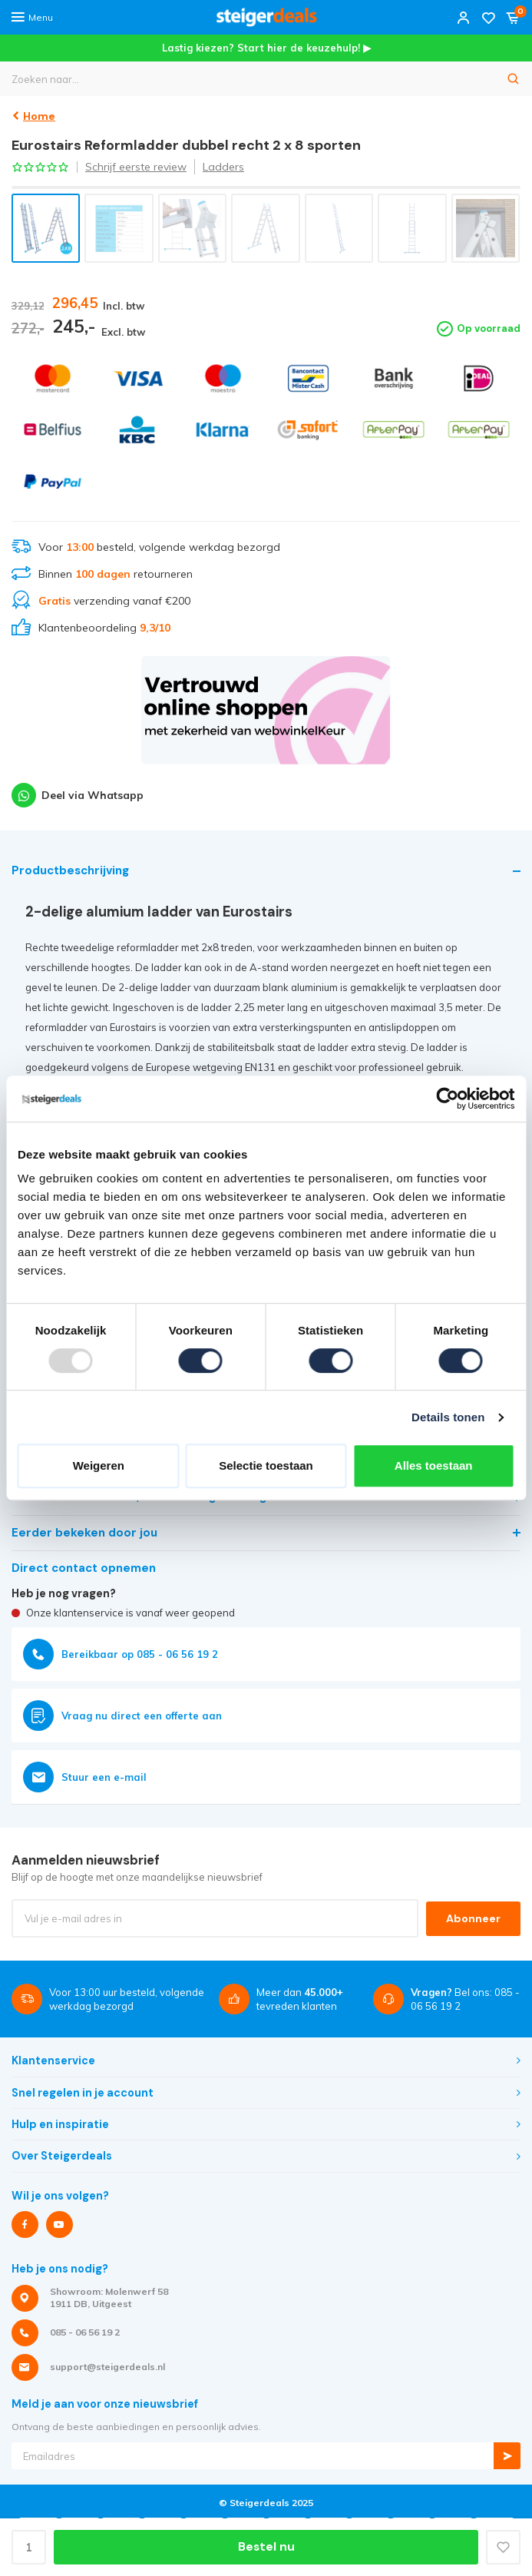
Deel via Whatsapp (78, 795)
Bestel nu (266, 2546)
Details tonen (447, 1417)
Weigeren (98, 1465)
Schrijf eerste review (136, 167)
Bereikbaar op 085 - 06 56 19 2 (120, 1654)
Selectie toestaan (266, 1465)
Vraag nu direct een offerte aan (122, 1715)
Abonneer (473, 1918)
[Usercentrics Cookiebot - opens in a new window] (447, 1098)
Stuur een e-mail (85, 1777)
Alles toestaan (434, 1465)
